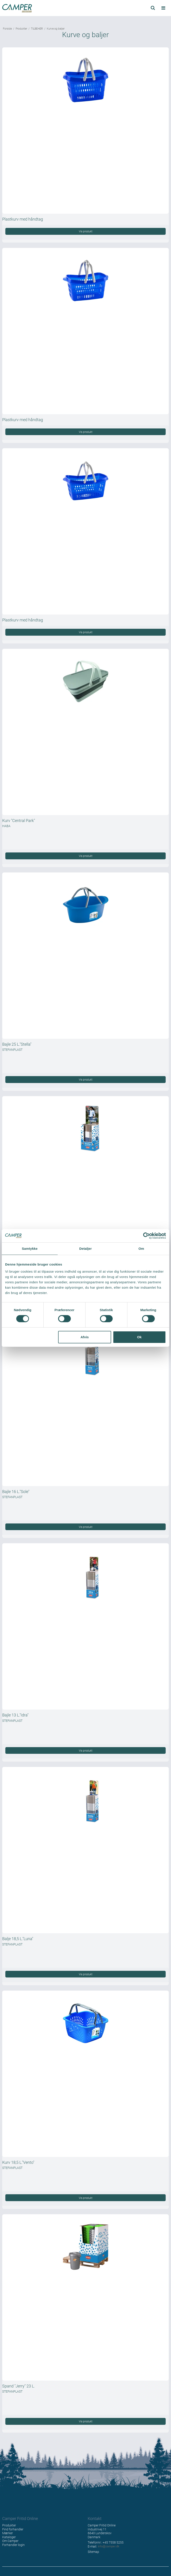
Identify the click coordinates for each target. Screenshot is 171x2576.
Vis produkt (85, 231)
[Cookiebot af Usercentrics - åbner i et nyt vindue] (146, 1235)
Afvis (85, 1337)
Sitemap (93, 2552)
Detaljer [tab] (85, 1248)
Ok (139, 1337)
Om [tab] (141, 1248)
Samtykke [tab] (30, 1248)
